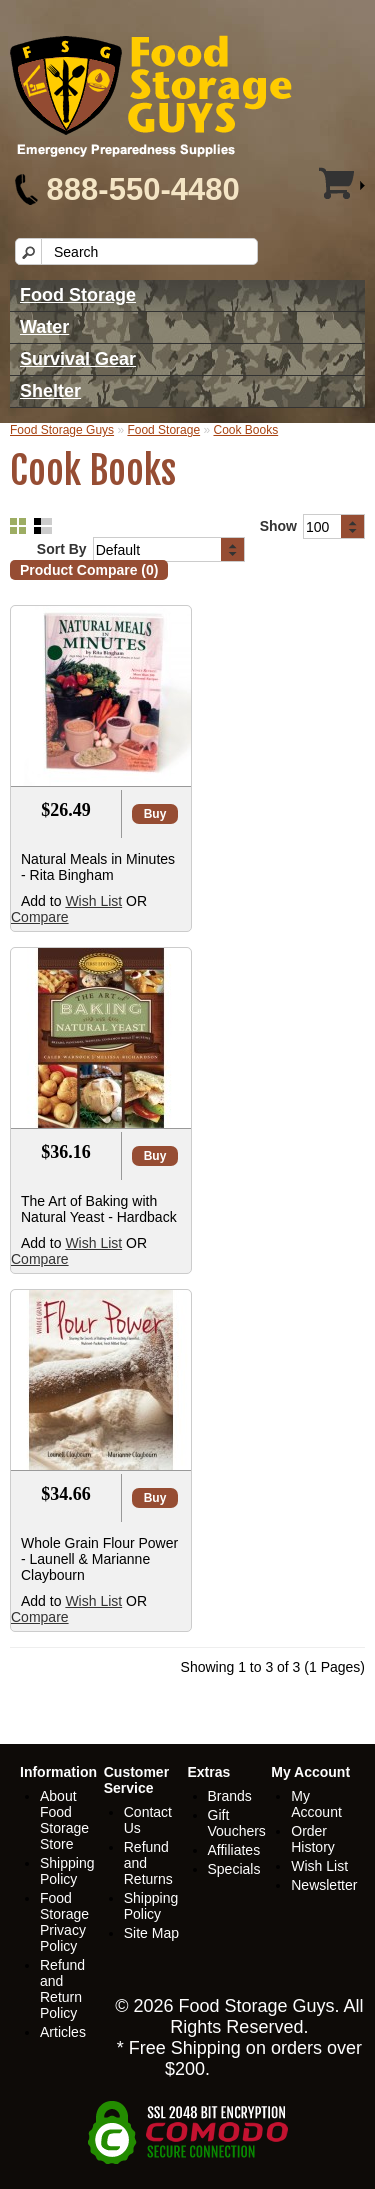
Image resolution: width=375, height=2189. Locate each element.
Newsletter (324, 1885)
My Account (316, 1804)
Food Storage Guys (62, 430)
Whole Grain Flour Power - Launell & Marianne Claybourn (99, 1559)
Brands (230, 1796)
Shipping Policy (67, 1871)
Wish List (93, 901)
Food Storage (78, 295)
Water (44, 327)
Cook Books (245, 430)
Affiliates (234, 1850)
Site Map (151, 1933)
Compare (40, 917)
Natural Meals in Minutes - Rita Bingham (98, 867)
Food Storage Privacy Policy (64, 1922)
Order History (313, 1839)
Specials (234, 1869)
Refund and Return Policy (62, 1989)
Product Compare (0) (89, 570)
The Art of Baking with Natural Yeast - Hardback (99, 1209)
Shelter (50, 391)
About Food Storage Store (64, 1820)
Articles (63, 2032)
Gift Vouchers (237, 1823)
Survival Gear (78, 359)
